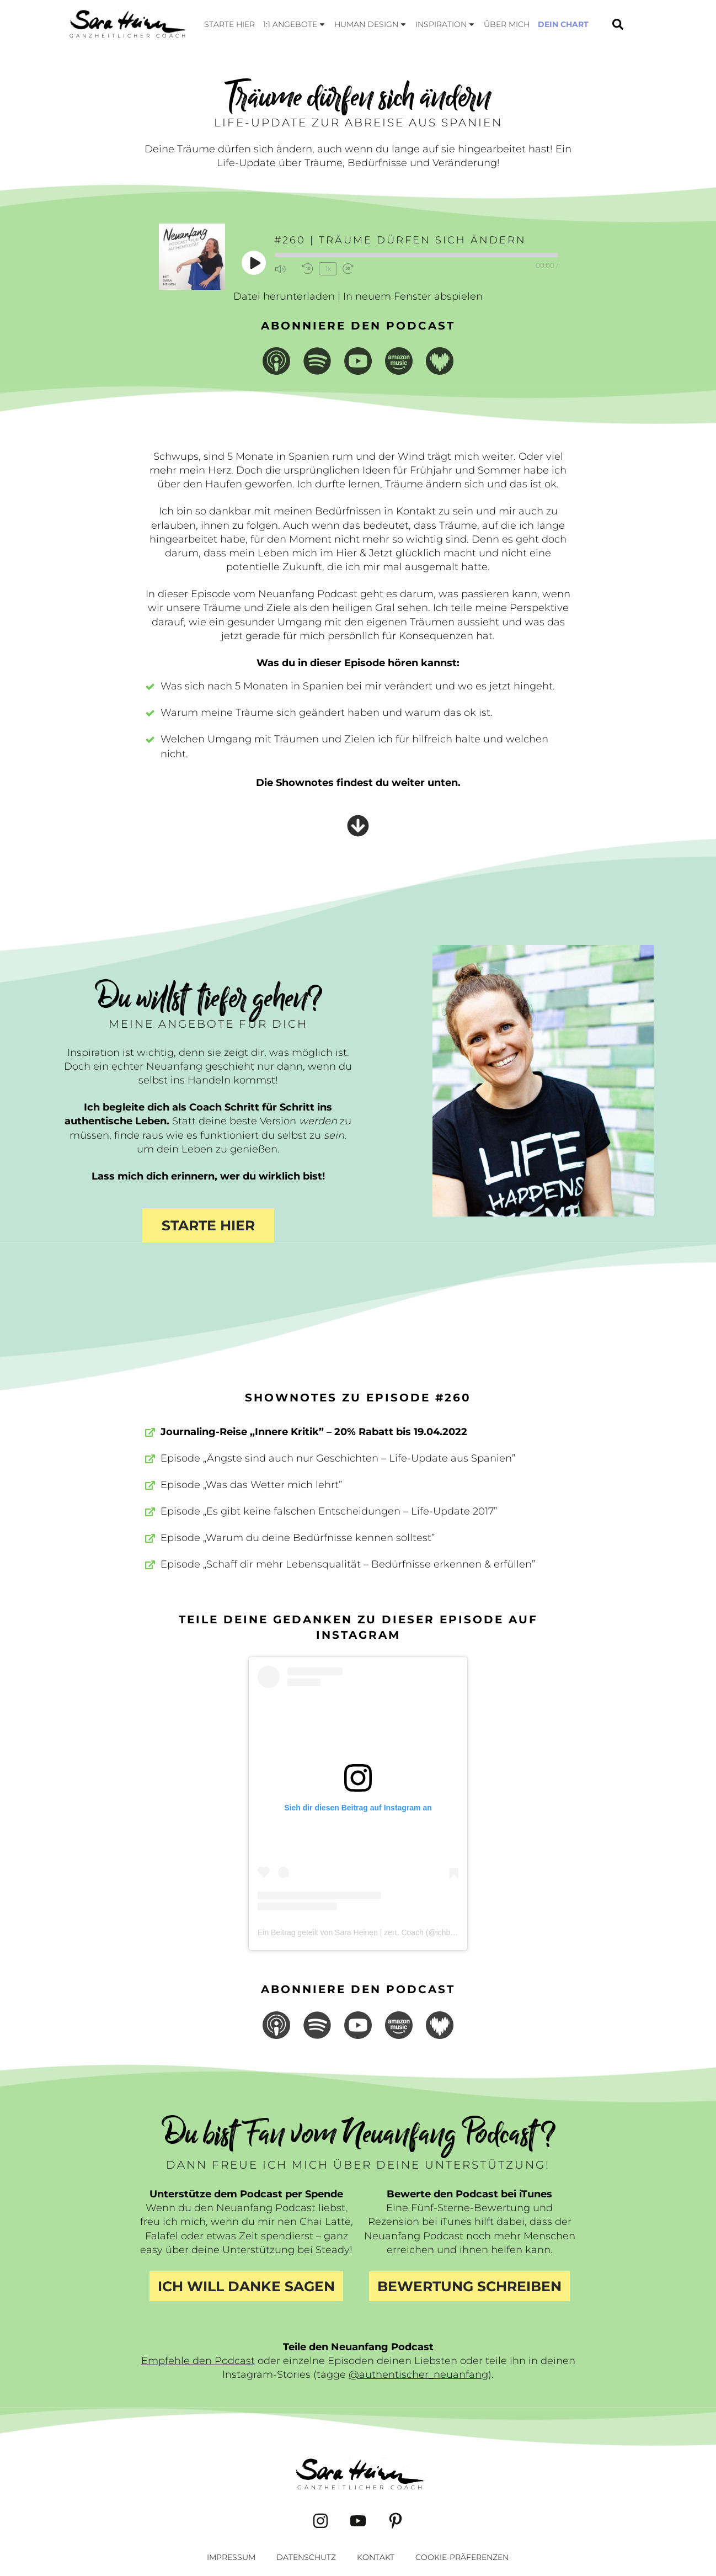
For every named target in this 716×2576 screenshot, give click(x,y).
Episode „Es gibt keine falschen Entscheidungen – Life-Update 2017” (329, 1511)
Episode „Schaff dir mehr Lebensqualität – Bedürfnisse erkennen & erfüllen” (348, 1564)
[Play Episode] (254, 263)
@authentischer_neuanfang (418, 2374)
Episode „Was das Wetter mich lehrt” (251, 1485)
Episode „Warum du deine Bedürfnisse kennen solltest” (298, 1538)
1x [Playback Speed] (328, 268)
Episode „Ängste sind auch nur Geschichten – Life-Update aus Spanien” (338, 1458)
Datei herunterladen (284, 296)
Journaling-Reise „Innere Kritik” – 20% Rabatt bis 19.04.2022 (314, 1432)
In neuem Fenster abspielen (413, 296)
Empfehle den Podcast (198, 2361)
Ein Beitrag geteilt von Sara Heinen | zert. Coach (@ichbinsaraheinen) (377, 1932)
